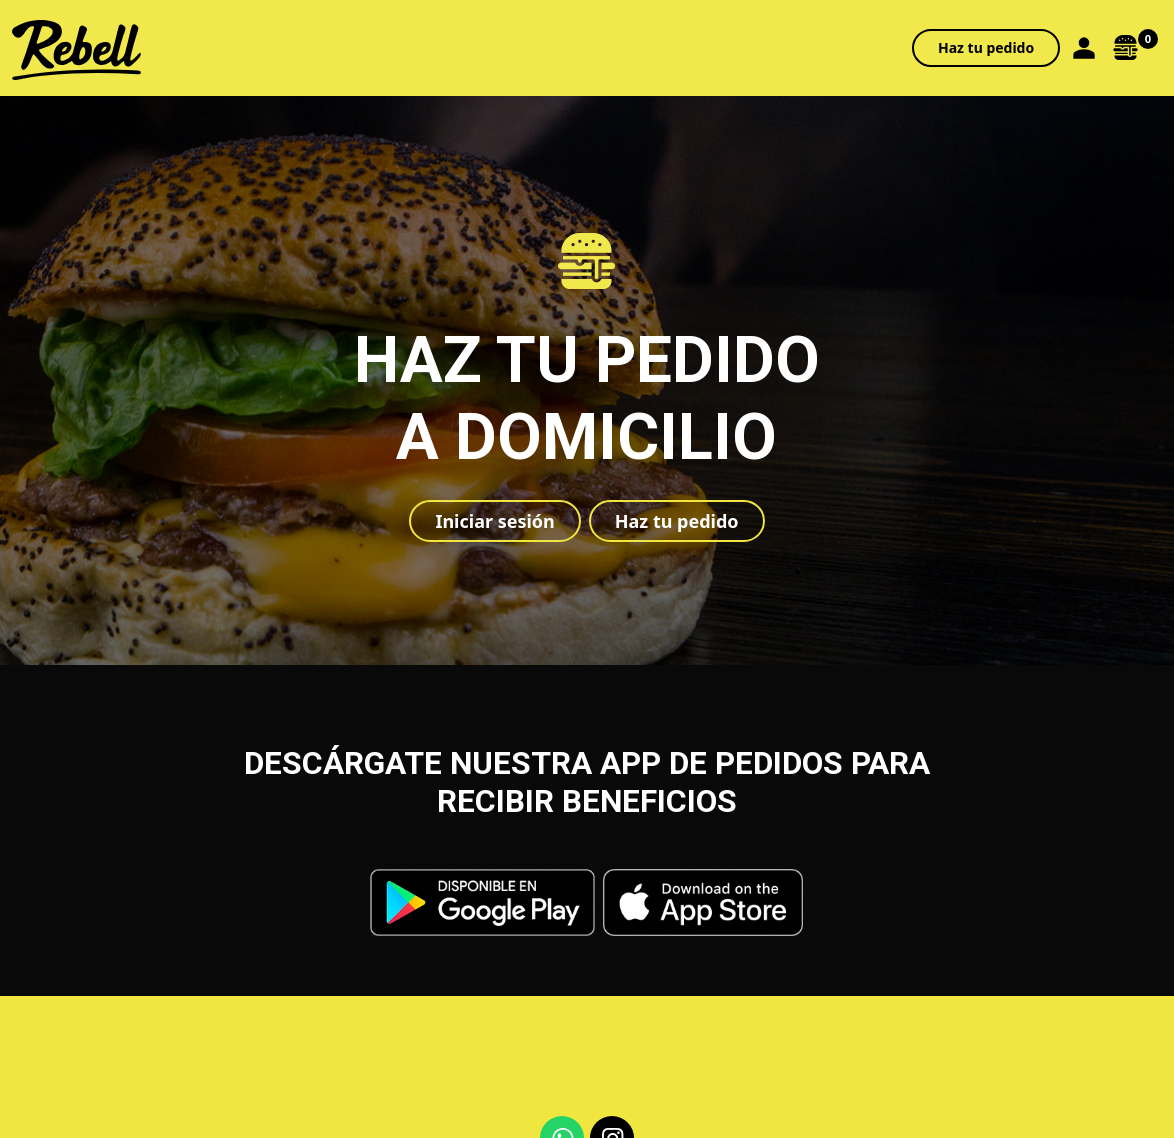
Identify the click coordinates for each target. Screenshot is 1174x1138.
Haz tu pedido (986, 47)
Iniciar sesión (494, 521)
